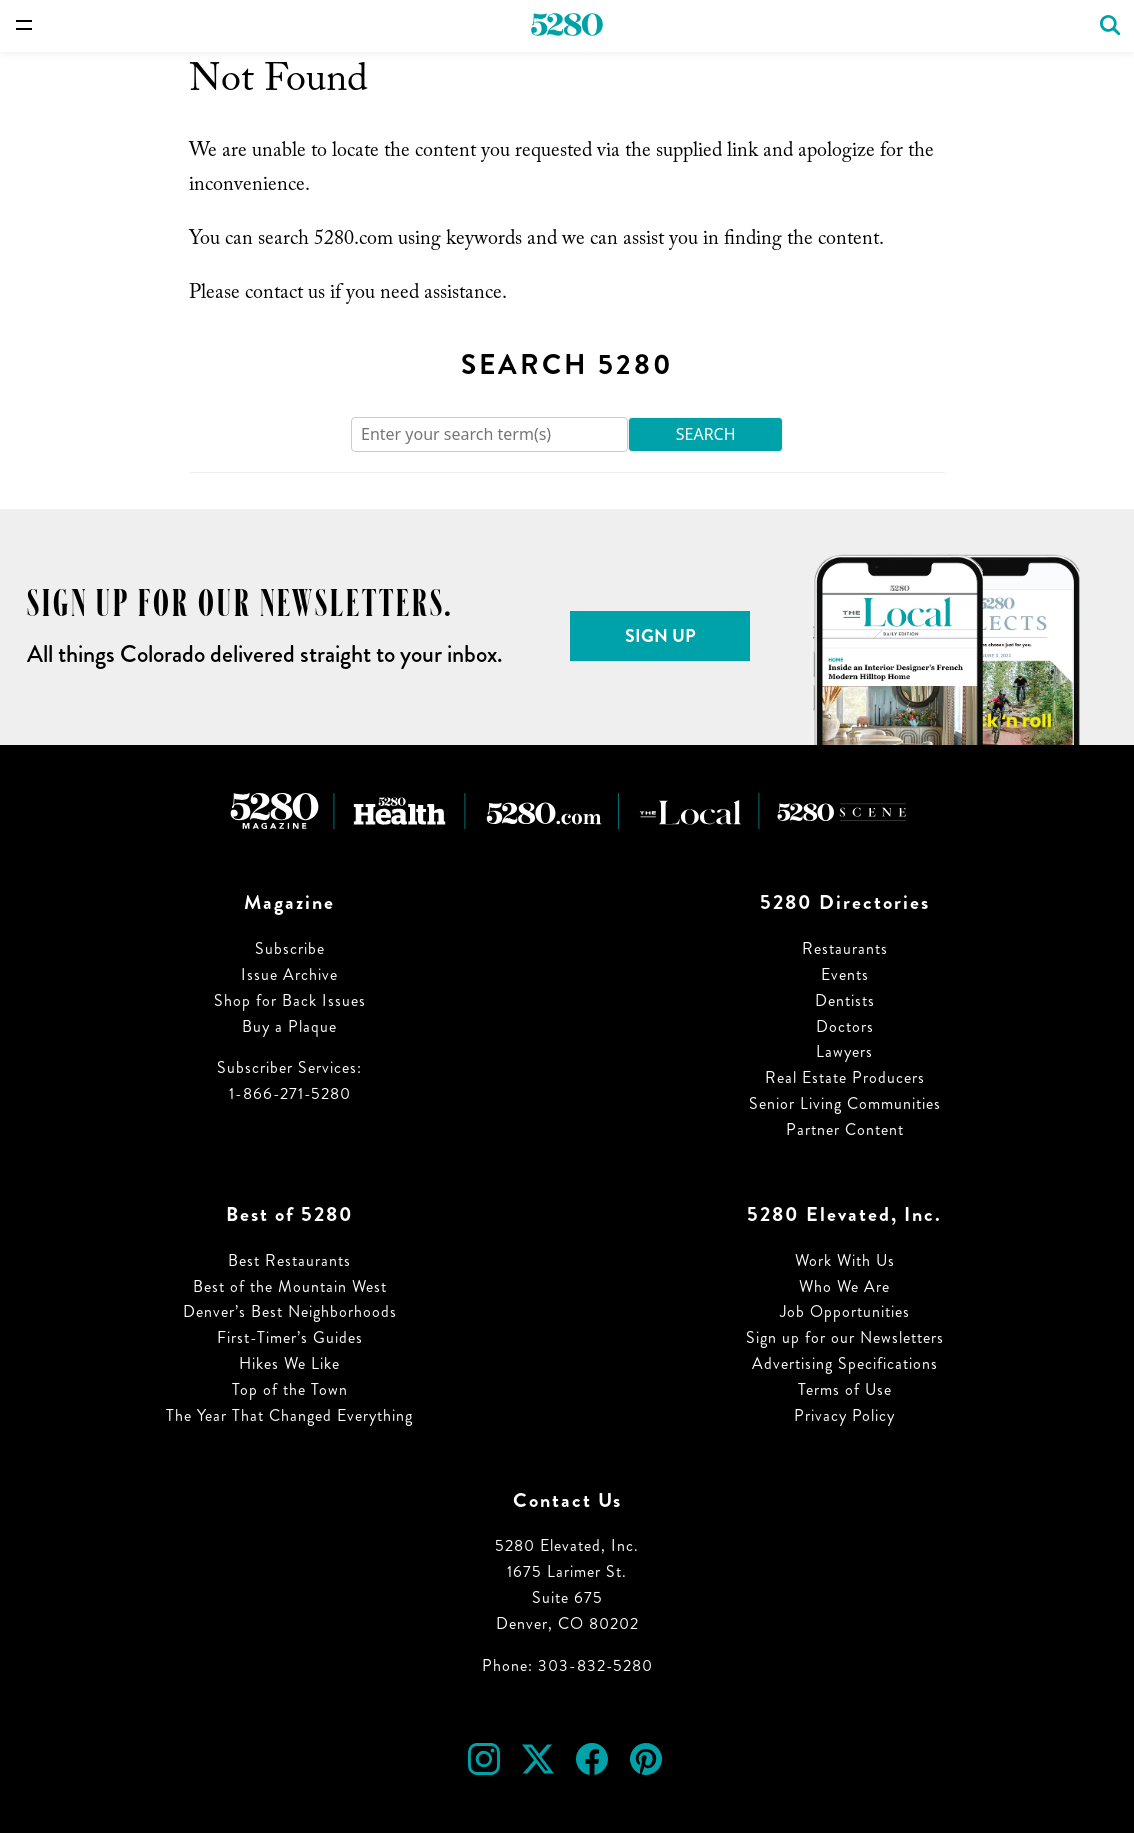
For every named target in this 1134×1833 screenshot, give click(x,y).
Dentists (845, 1000)
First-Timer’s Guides (290, 1337)
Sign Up (660, 636)
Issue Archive (289, 974)
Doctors (845, 1026)
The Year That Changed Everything (289, 1415)
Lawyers (844, 1051)
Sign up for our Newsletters (845, 1337)
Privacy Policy (844, 1415)
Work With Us (845, 1260)
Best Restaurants (289, 1260)
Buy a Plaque (289, 1026)
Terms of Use (845, 1389)
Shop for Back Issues (290, 1000)
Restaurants (845, 948)
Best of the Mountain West (290, 1286)
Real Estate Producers (845, 1077)
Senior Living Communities (845, 1103)
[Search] (489, 434)
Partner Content (845, 1129)
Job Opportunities (845, 1311)
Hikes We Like (289, 1363)
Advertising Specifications (845, 1363)
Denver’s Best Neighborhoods (290, 1311)
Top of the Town (290, 1389)
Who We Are (844, 1286)
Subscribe (290, 948)
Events (845, 974)
